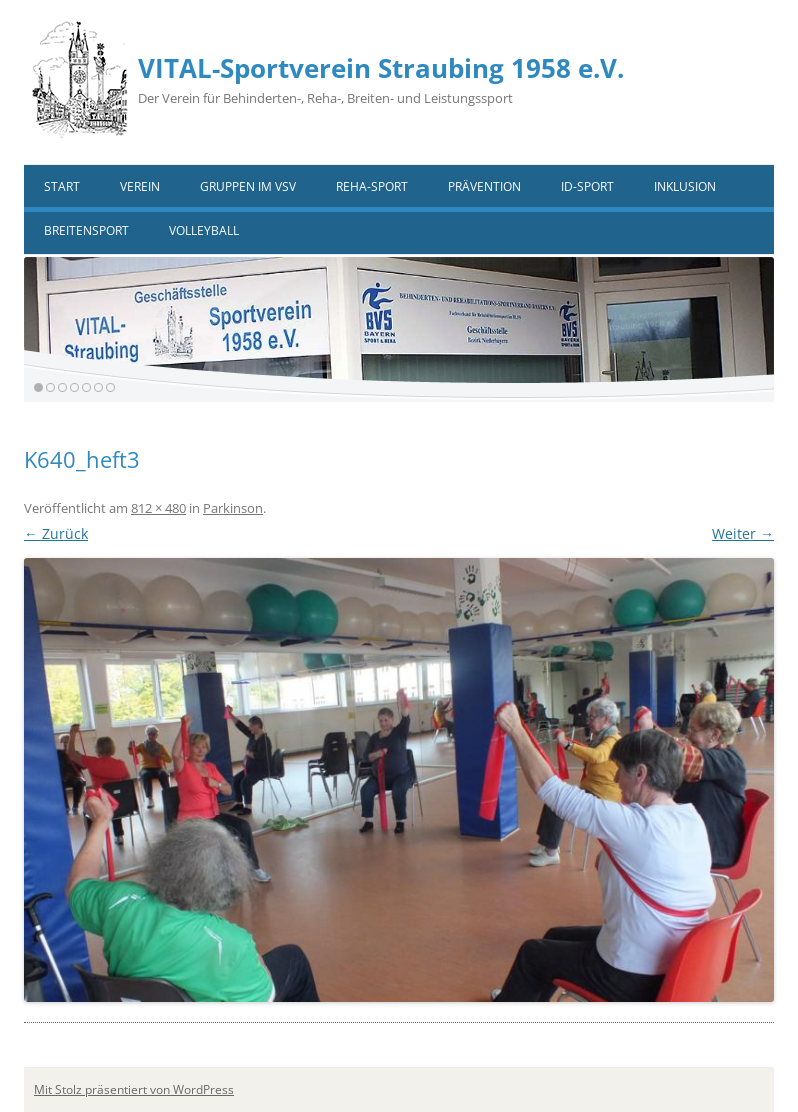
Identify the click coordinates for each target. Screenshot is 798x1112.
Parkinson (233, 508)
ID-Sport (587, 186)
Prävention (484, 186)
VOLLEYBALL (204, 230)
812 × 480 (158, 508)
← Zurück (56, 533)
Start (62, 186)
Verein (140, 186)
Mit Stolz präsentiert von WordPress (134, 1089)
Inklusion (685, 186)
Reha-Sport (372, 186)
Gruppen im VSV (248, 186)
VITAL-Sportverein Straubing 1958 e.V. (381, 68)
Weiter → (743, 533)
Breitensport (86, 230)
